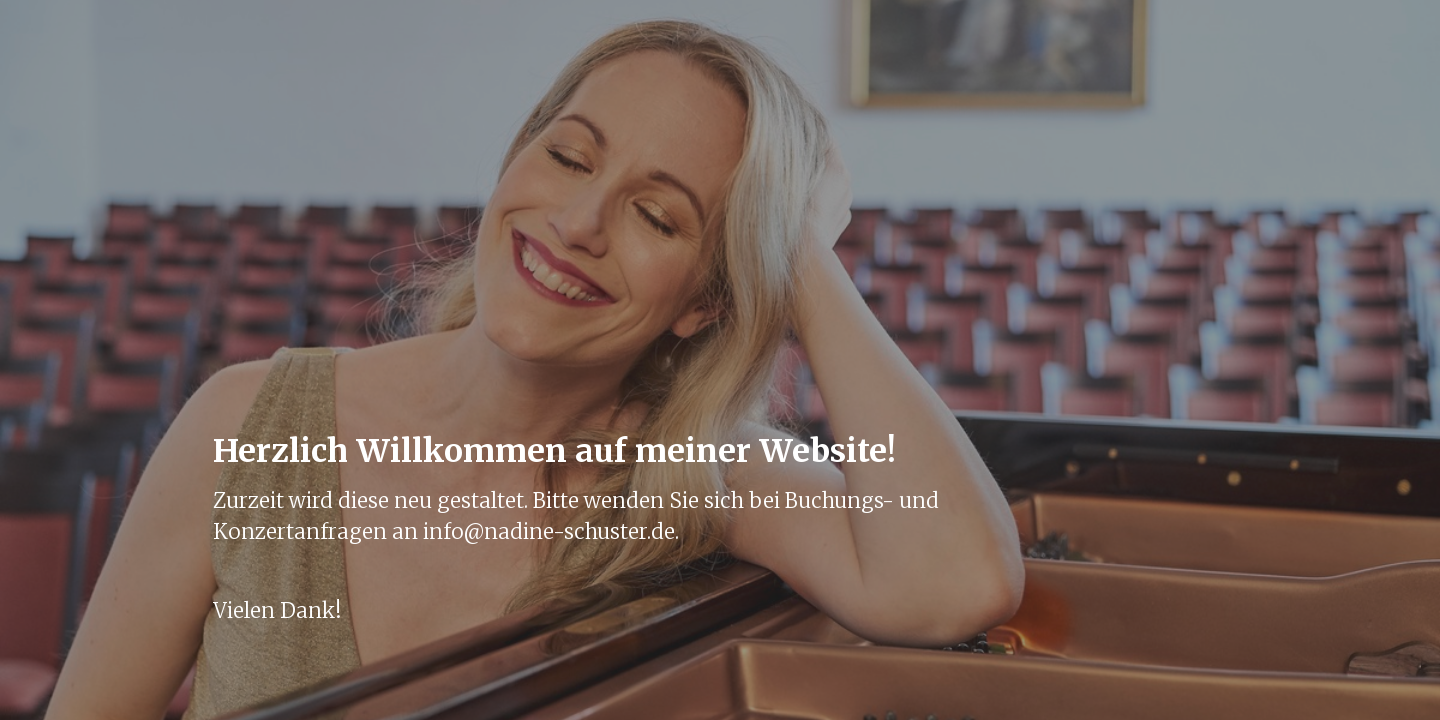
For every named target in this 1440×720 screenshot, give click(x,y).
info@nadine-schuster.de (549, 532)
